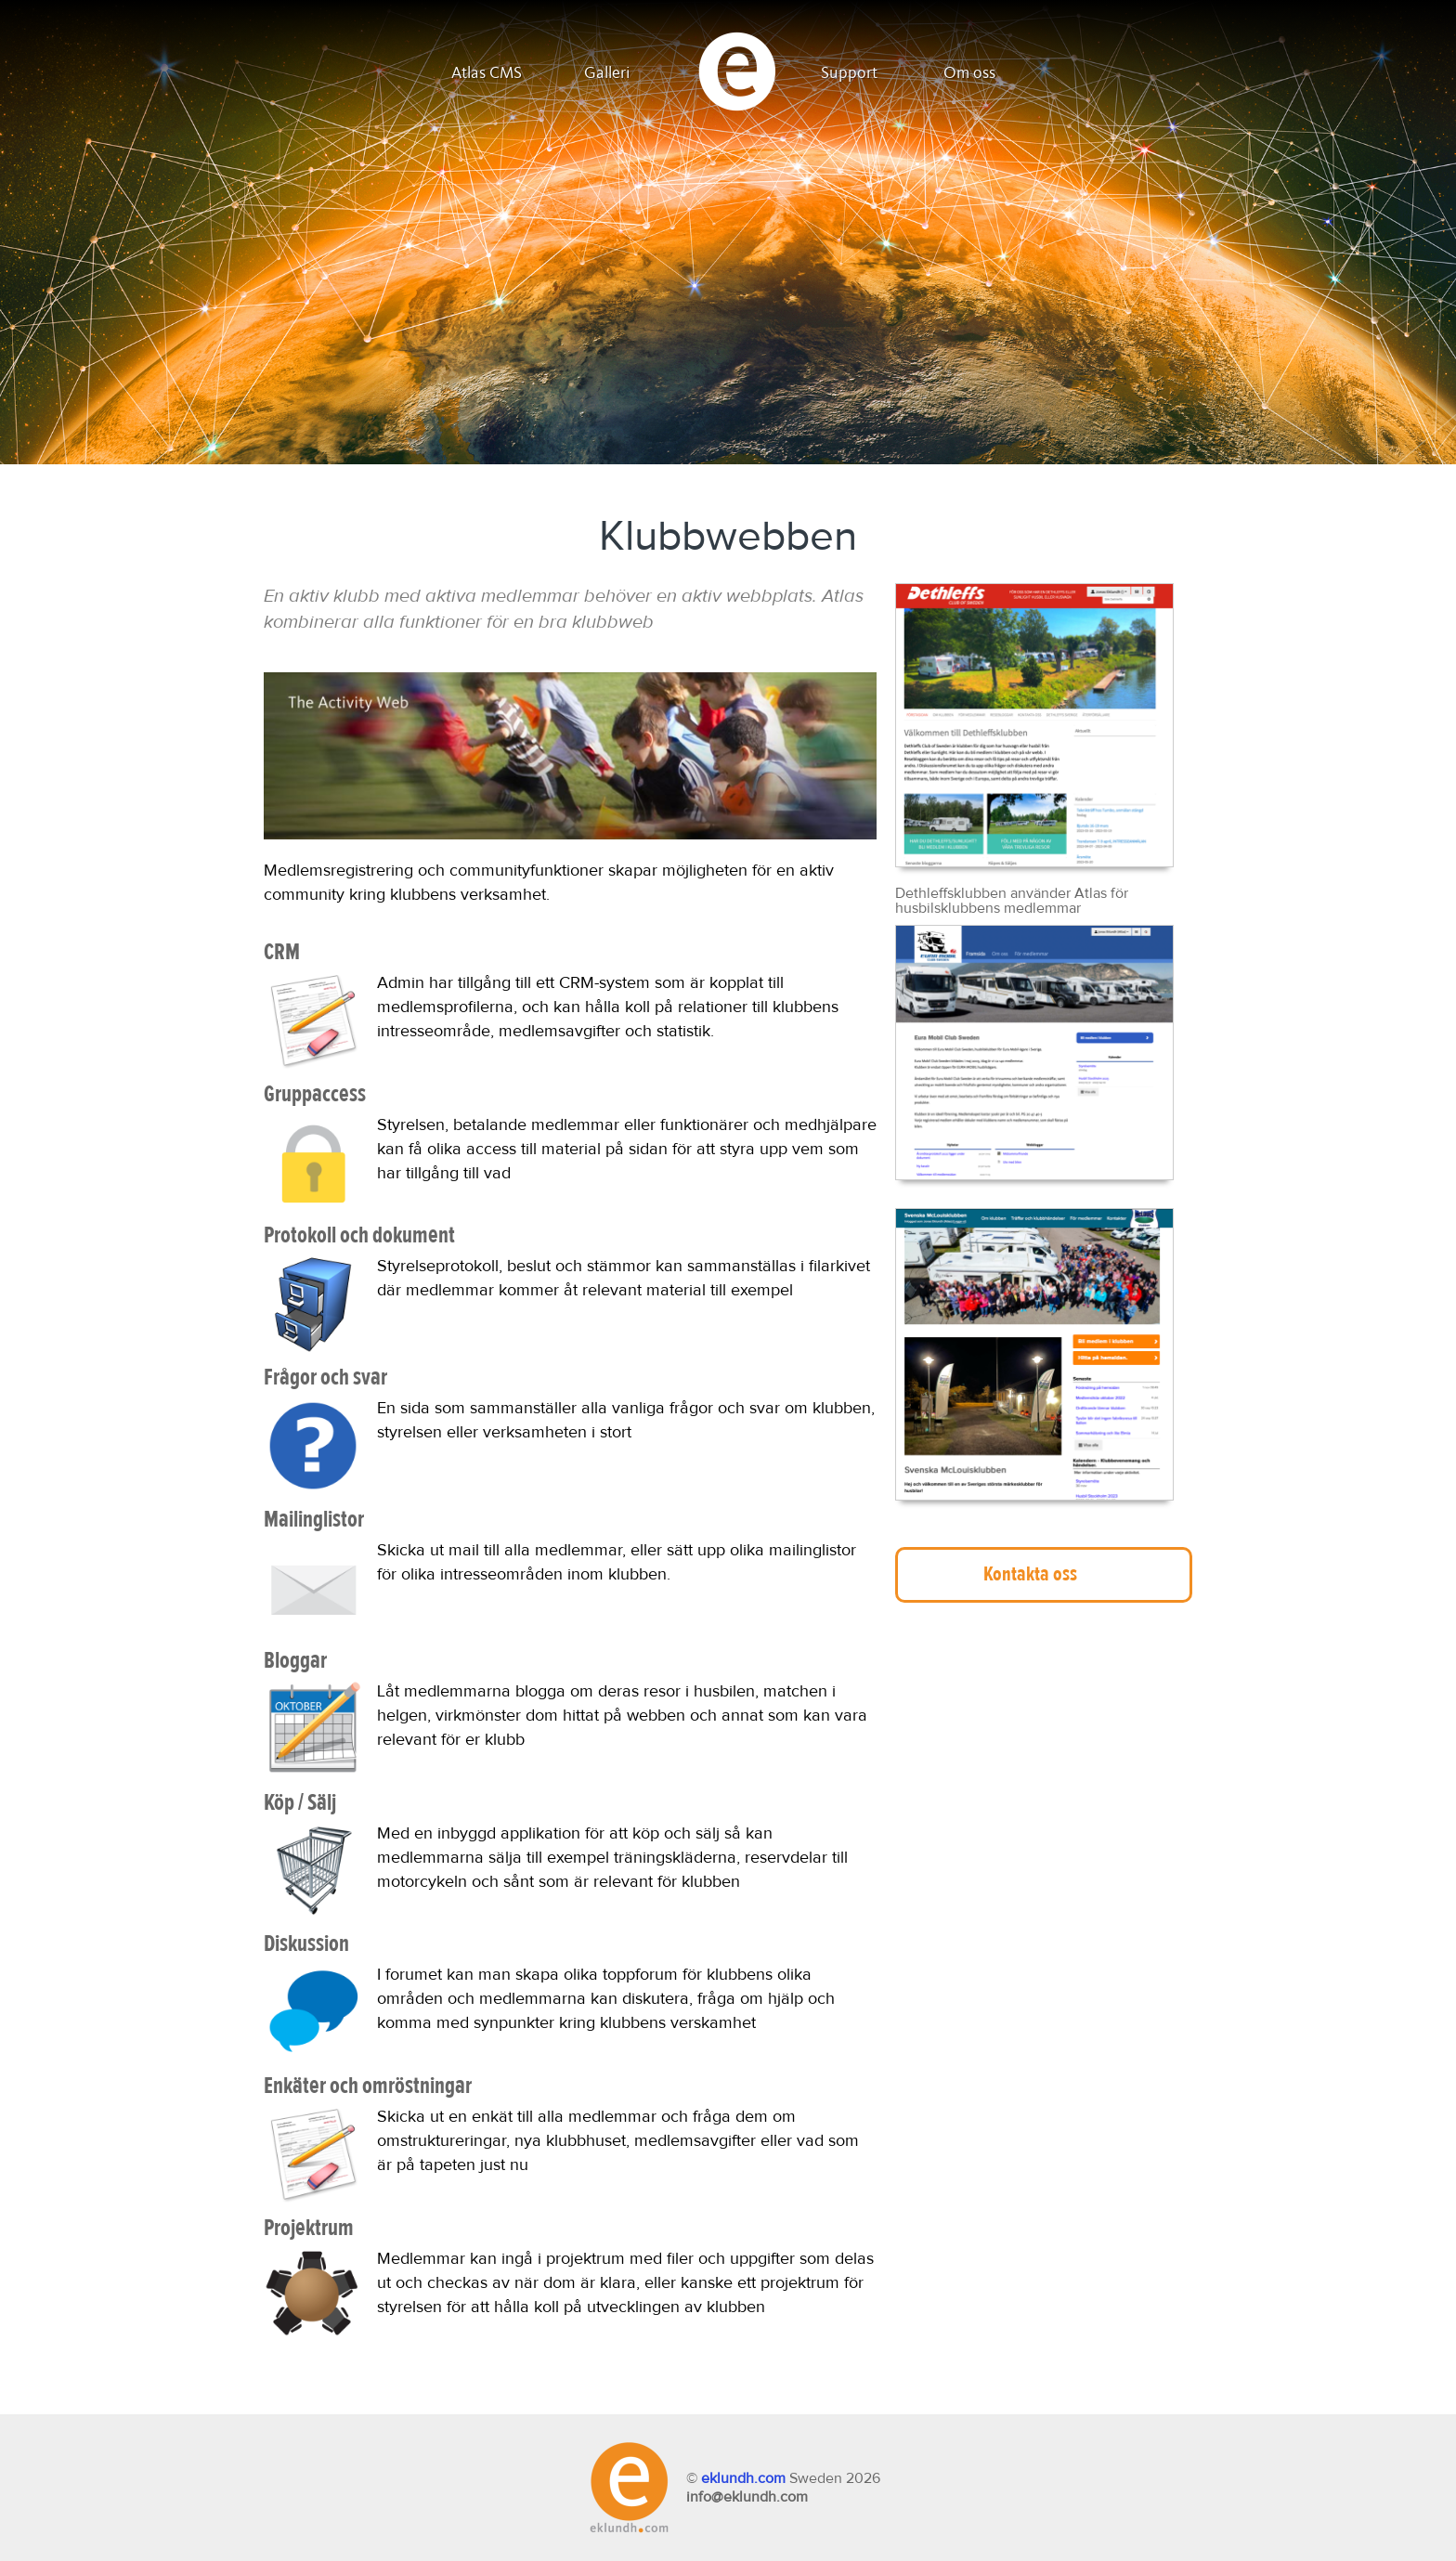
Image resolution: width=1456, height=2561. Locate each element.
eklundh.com (743, 2478)
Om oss (969, 73)
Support (849, 73)
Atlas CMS (486, 73)
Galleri (607, 73)
